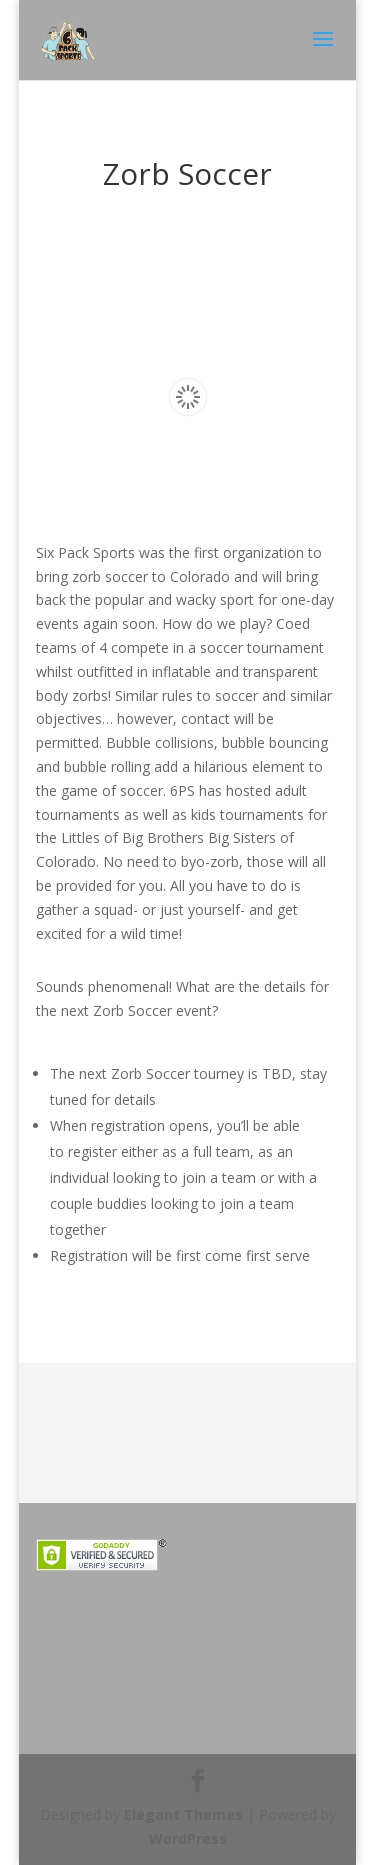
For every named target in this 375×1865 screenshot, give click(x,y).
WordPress (188, 1838)
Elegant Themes (183, 1814)
